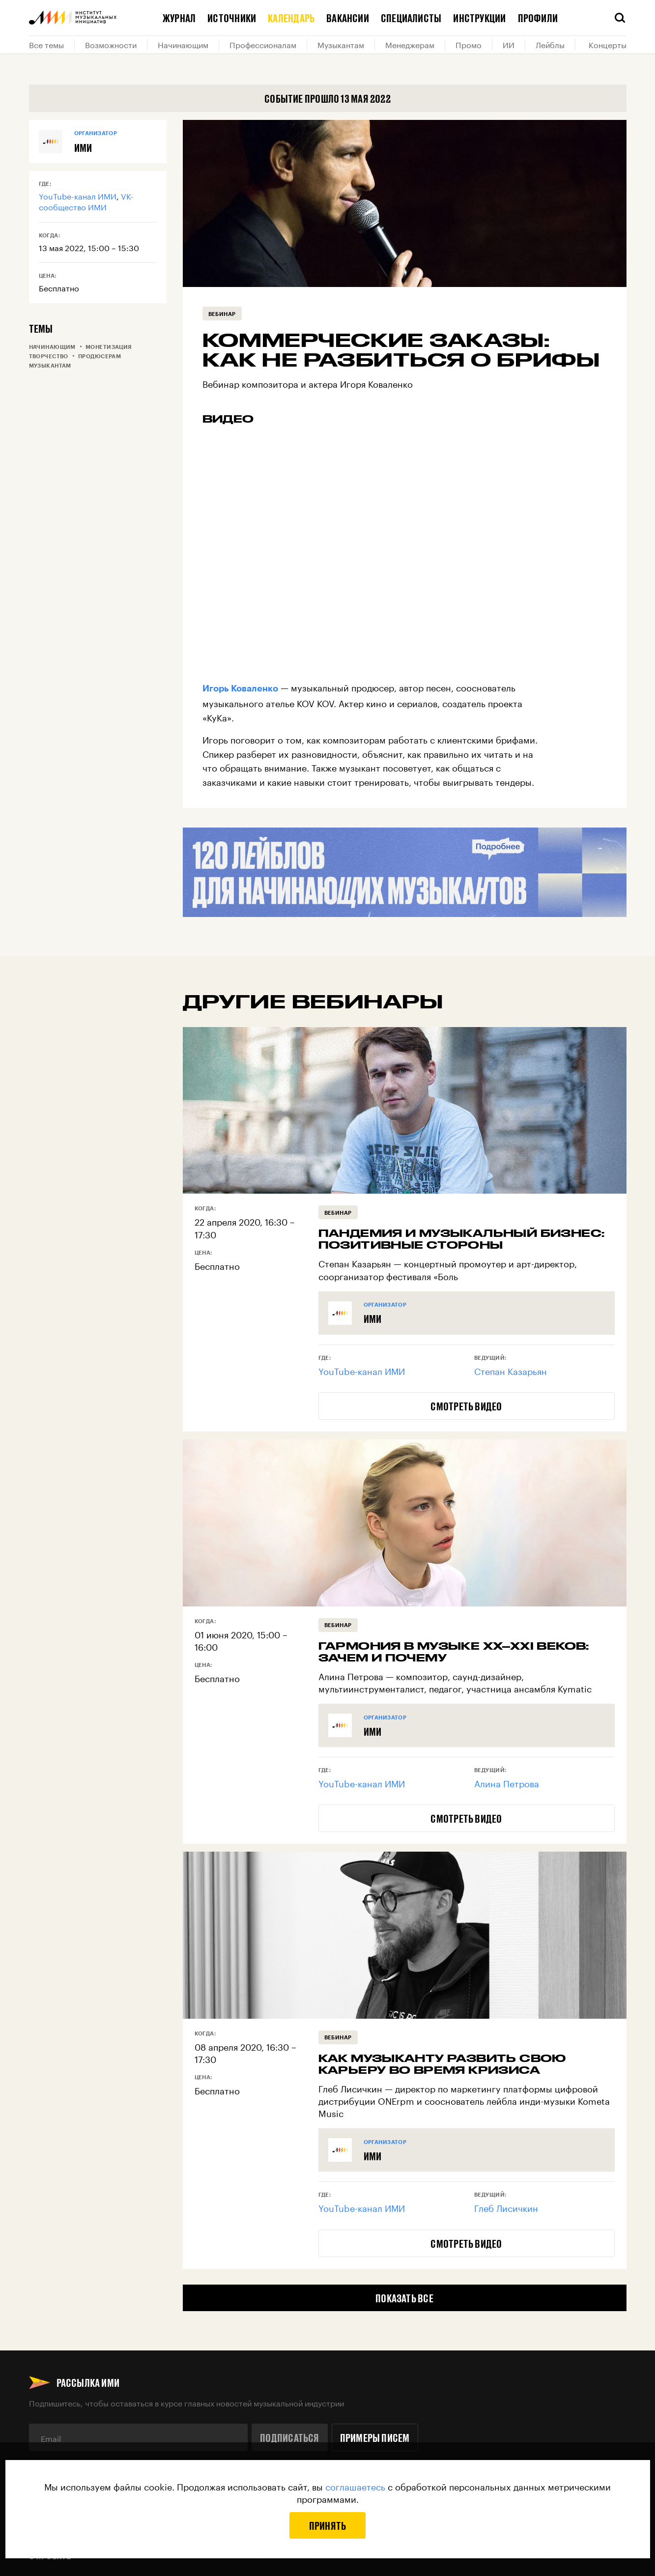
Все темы (46, 44)
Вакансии (347, 17)
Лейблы (550, 44)
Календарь (291, 17)
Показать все (404, 2297)
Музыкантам (340, 44)
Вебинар (222, 314)
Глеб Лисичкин (506, 2207)
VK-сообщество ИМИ (86, 200)
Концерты (608, 44)
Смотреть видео (466, 1406)
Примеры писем (375, 2437)
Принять (327, 2525)
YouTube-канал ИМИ (77, 195)
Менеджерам (409, 44)
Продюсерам (99, 356)
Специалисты (411, 17)
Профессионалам (262, 44)
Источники (231, 17)
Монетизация (108, 346)
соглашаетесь (355, 2485)
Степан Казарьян (510, 1370)
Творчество (48, 356)
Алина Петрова (506, 1782)
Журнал (179, 17)
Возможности (111, 44)
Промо (469, 44)
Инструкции (479, 17)
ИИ (508, 44)
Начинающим (183, 44)
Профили (538, 17)
